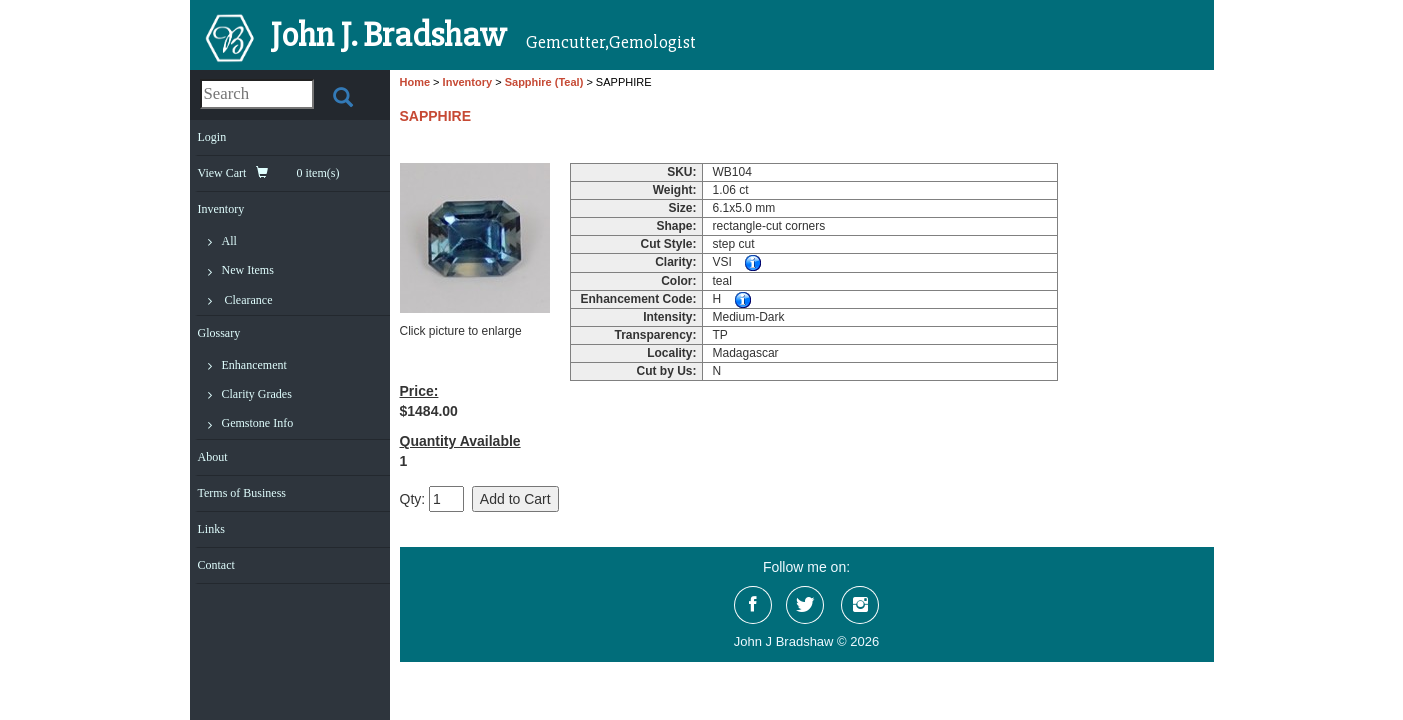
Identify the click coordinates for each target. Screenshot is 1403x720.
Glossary (219, 333)
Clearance (249, 300)
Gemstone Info (258, 423)
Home (415, 82)
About (213, 457)
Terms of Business (242, 493)
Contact (216, 565)
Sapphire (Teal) (544, 82)
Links (211, 529)
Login (212, 137)
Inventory (221, 209)
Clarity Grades (257, 394)
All (229, 241)
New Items (248, 270)
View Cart (269, 173)
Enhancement (254, 365)
